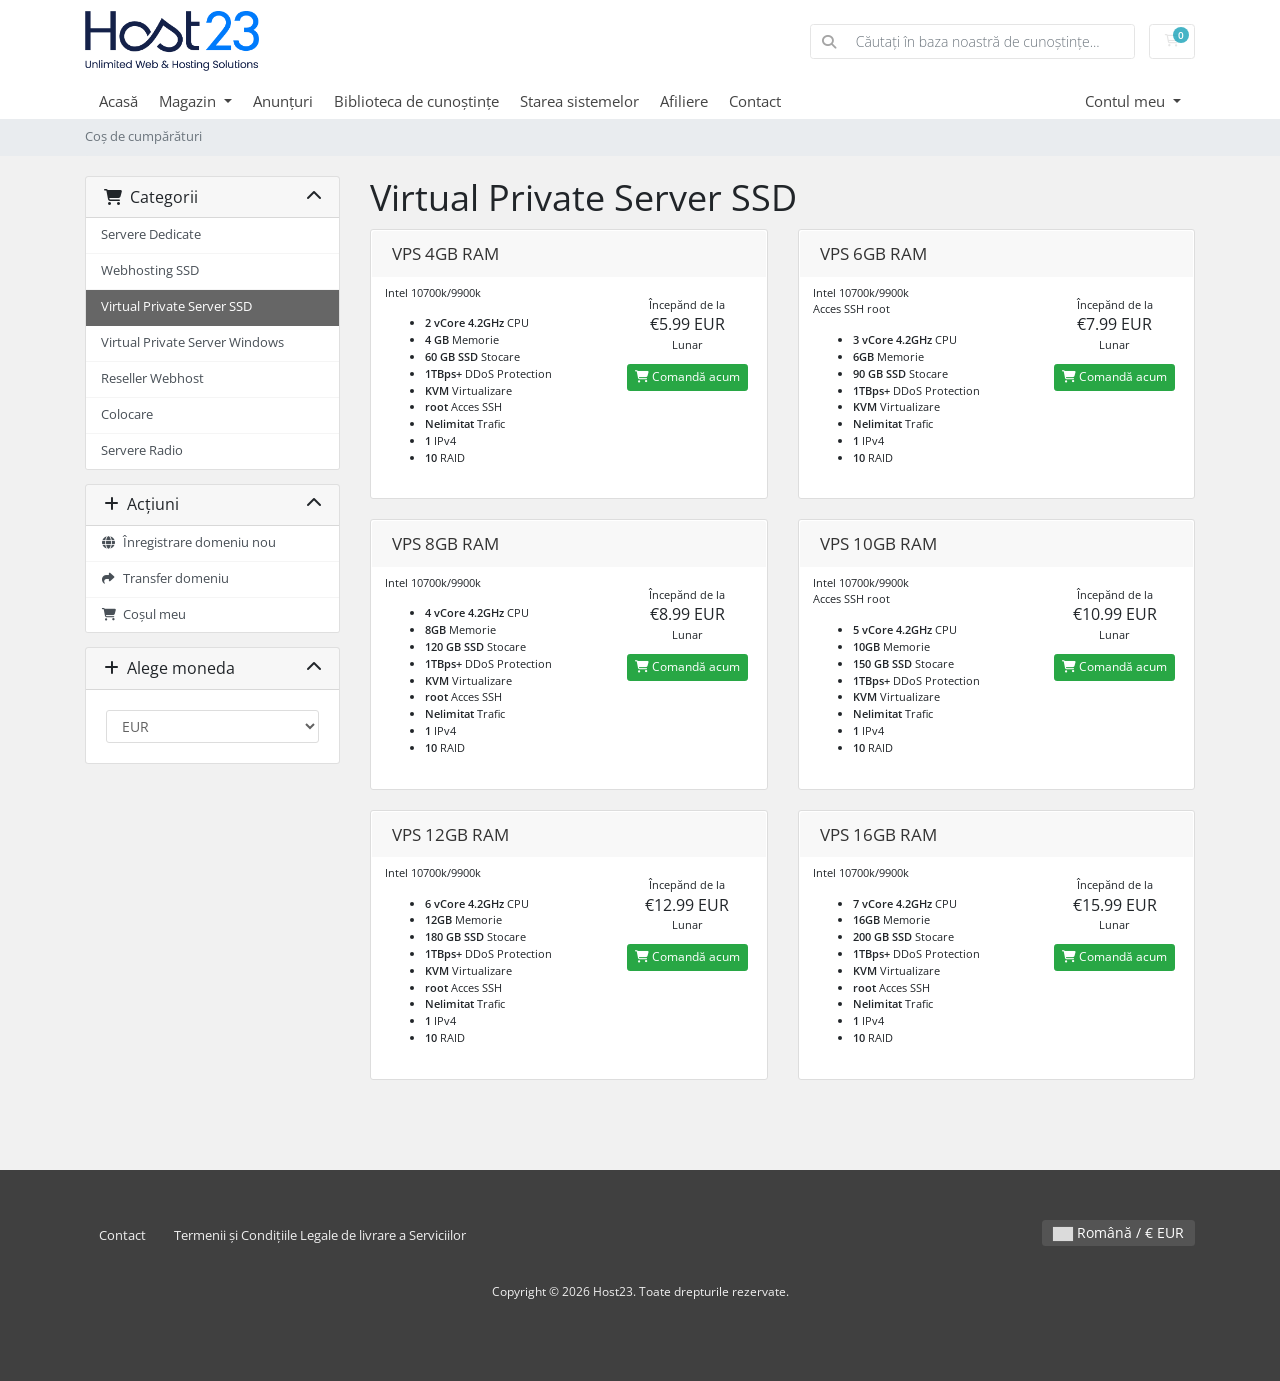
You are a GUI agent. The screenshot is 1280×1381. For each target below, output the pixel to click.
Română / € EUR (1118, 1232)
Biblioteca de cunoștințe (416, 101)
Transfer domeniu (165, 578)
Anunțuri (283, 101)
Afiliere (684, 101)
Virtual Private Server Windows (192, 342)
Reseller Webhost (152, 378)
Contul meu (1127, 101)
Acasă (118, 101)
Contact (755, 101)
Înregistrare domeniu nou (188, 542)
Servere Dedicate (151, 234)
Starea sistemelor (579, 101)
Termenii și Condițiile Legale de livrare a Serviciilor (320, 1235)
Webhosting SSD (150, 270)
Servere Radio (142, 450)
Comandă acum (687, 376)
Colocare (127, 414)
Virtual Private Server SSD (176, 306)
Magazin (189, 101)
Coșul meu (143, 614)
